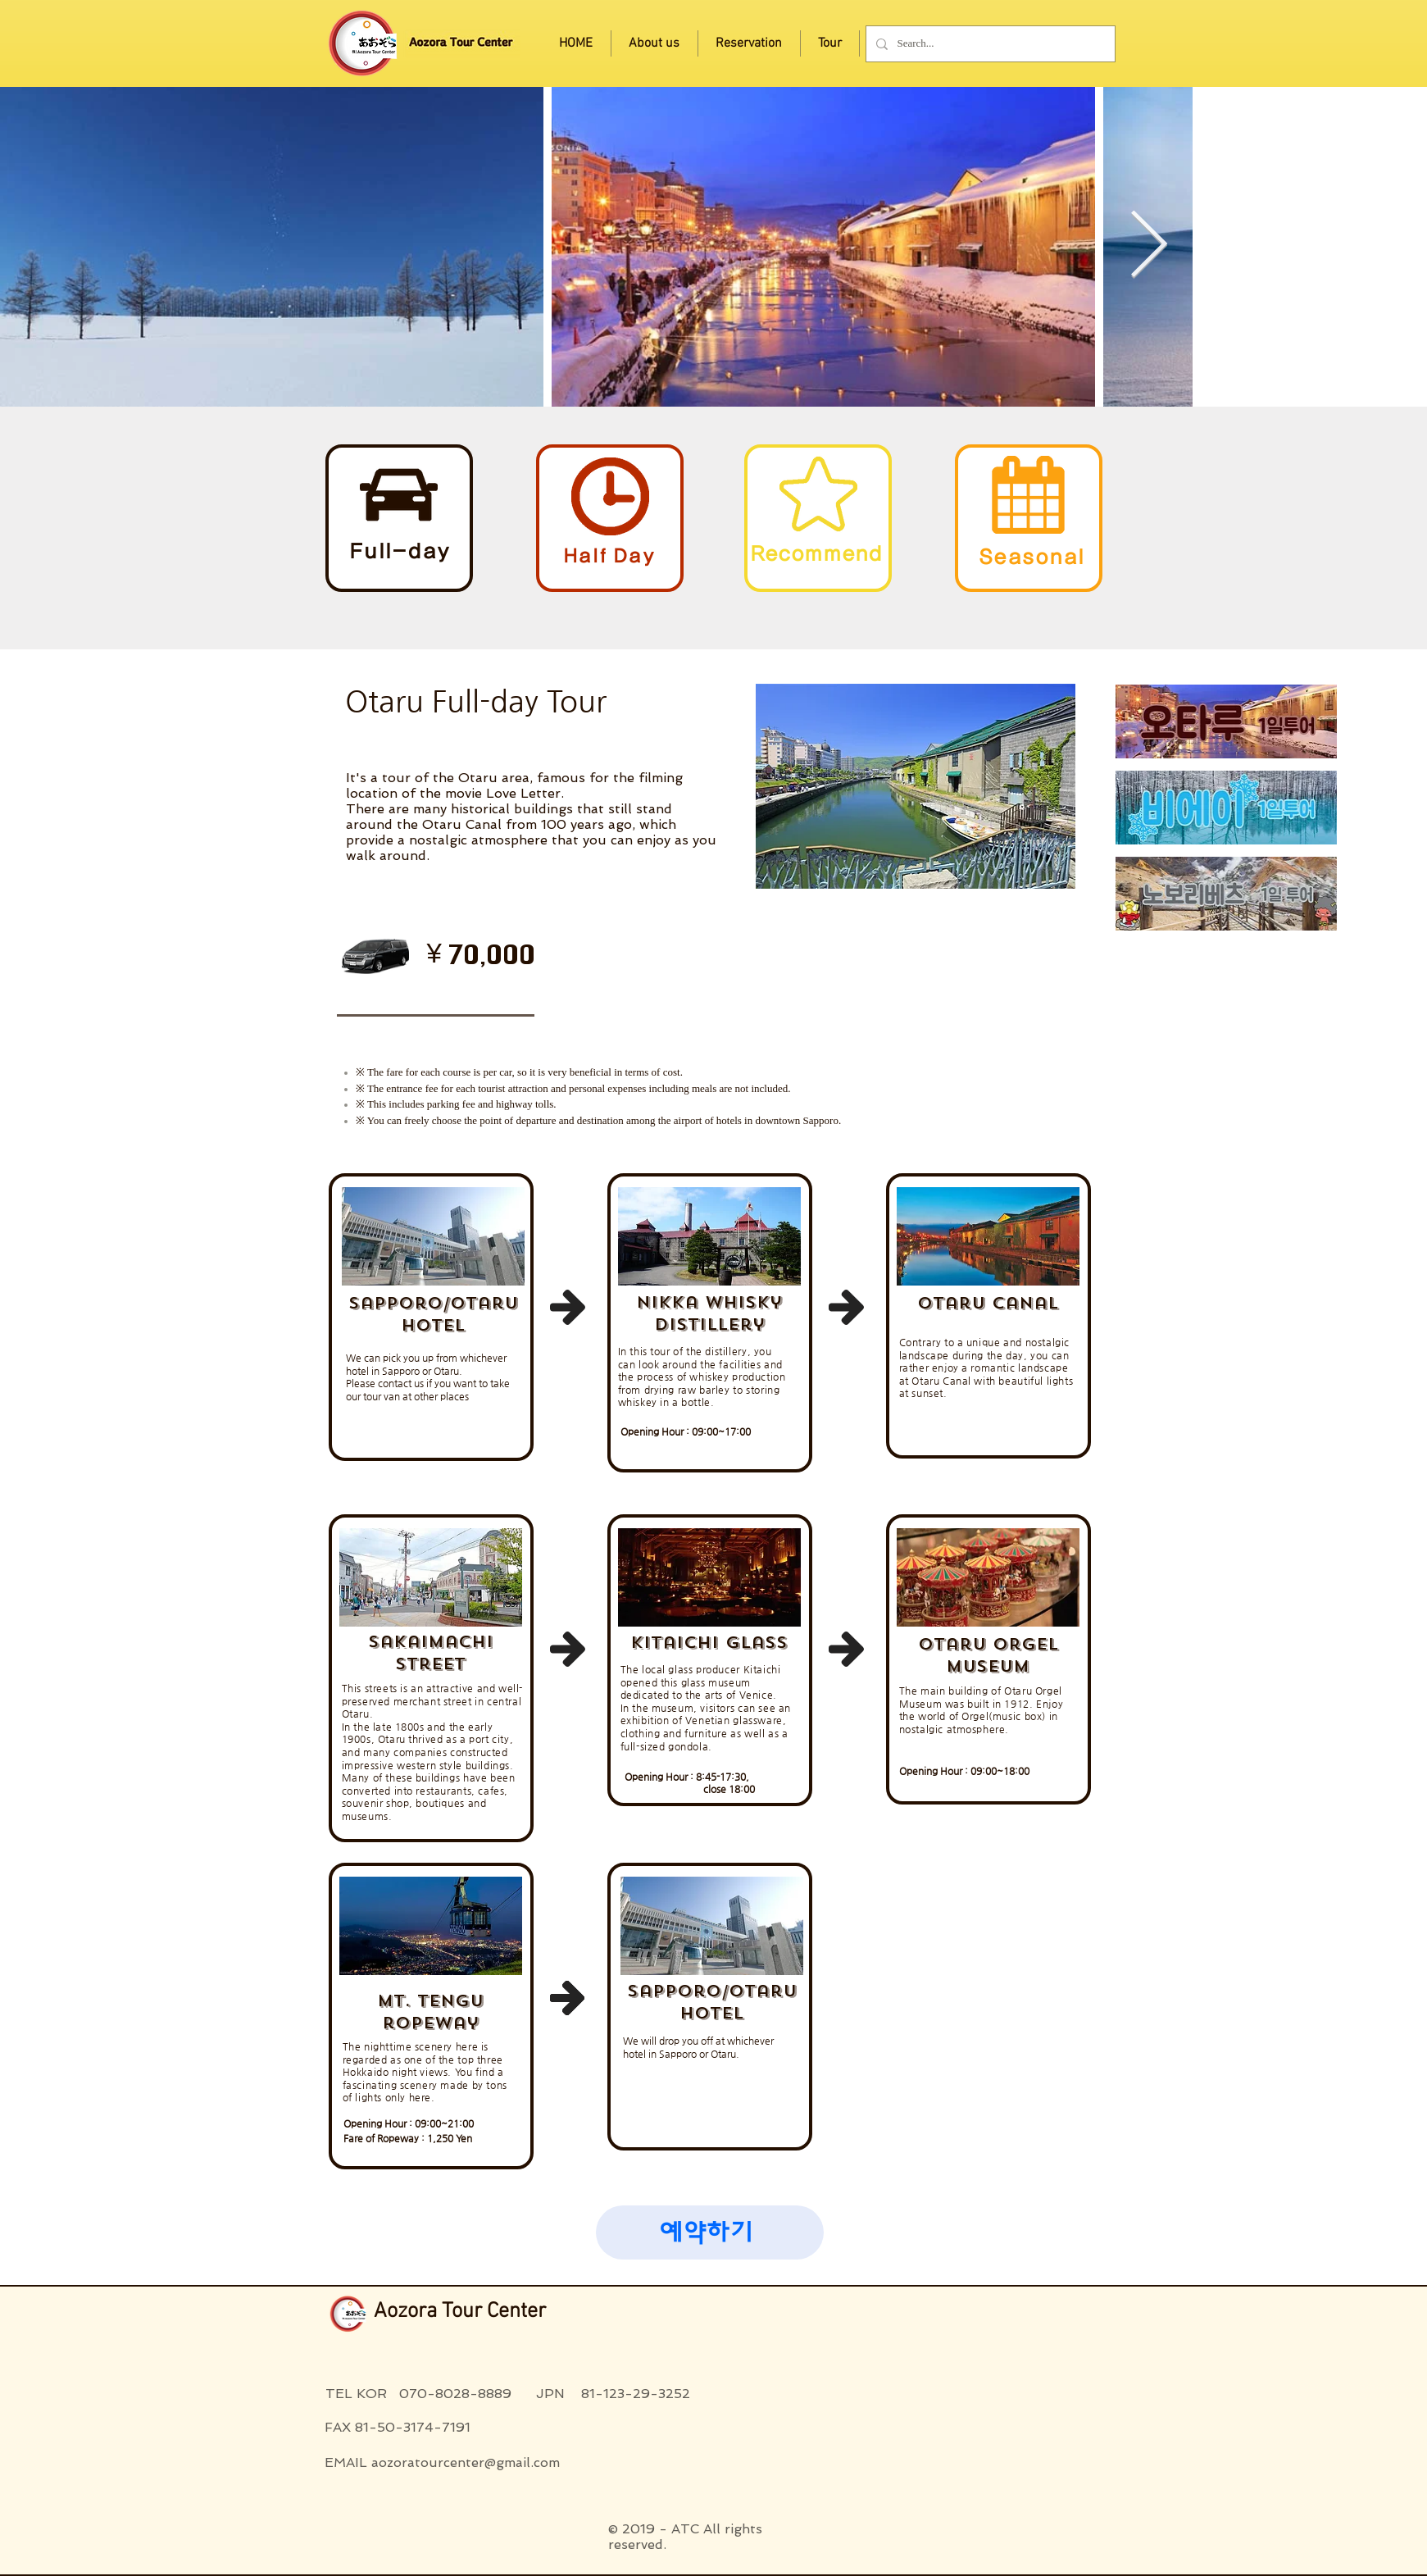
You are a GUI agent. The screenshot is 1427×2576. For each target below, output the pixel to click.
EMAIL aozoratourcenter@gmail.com (442, 2462)
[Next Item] (1148, 247)
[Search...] (989, 43)
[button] (710, 2232)
